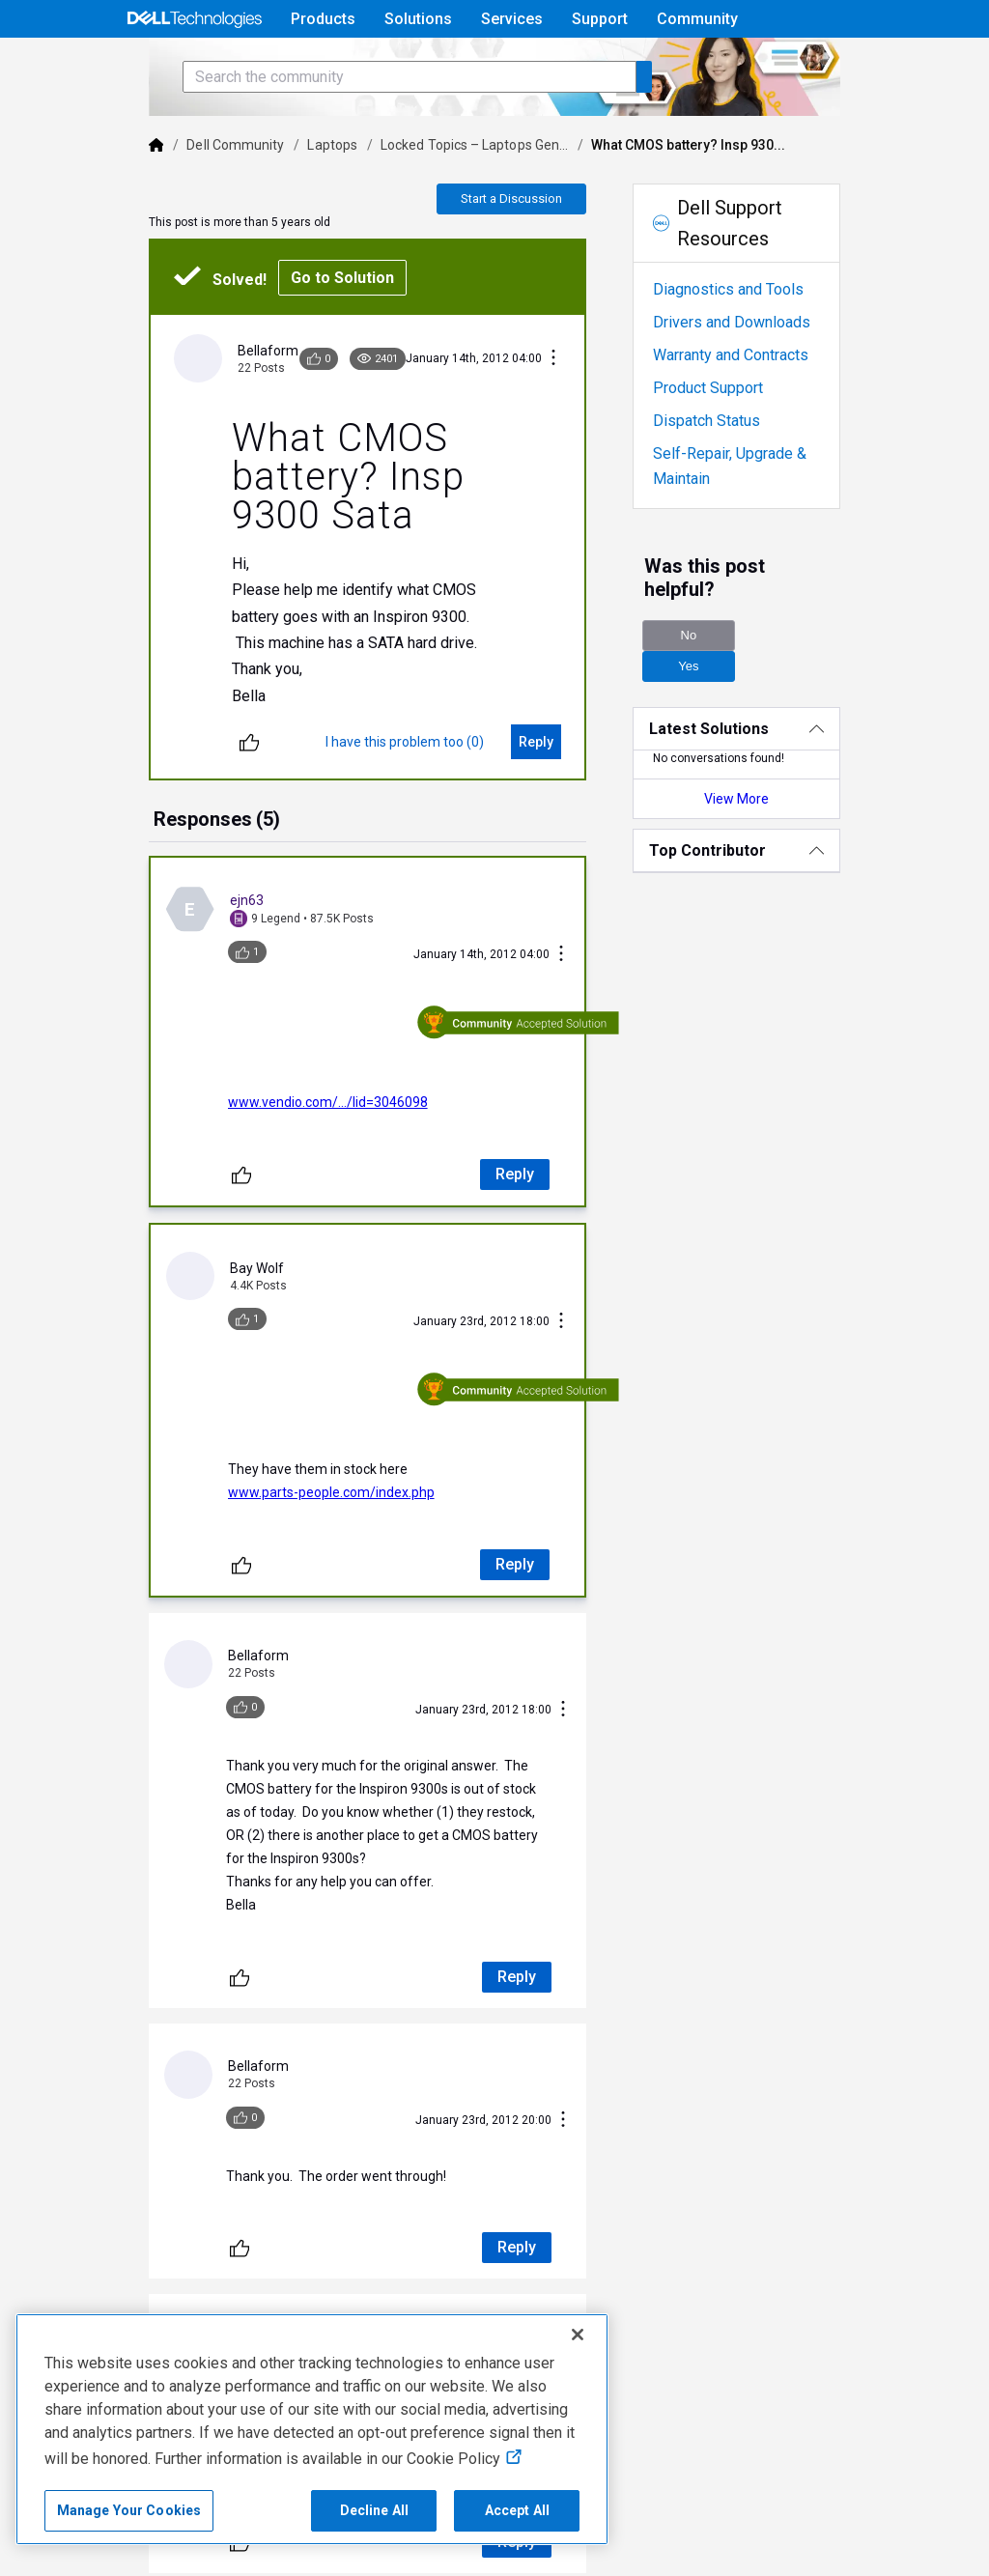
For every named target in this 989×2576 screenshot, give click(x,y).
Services (512, 19)
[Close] (577, 2334)
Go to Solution (292, 332)
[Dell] (106, 199)
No (708, 666)
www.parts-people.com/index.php (281, 1459)
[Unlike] (199, 795)
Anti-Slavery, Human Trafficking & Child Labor (420, 2548)
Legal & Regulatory (80, 2548)
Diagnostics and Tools (748, 343)
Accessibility (207, 2548)
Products (323, 19)
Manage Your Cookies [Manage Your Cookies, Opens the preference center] (129, 2510)
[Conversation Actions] (573, 413)
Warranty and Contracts (751, 409)
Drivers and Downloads (752, 376)
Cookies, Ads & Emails (858, 2517)
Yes (816, 666)
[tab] (167, 875)
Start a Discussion (531, 252)
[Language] (867, 64)
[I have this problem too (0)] (425, 795)
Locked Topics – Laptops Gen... (425, 199)
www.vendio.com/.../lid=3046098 (278, 1112)
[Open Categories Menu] (194, 64)
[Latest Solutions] (771, 728)
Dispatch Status (726, 475)
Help (743, 64)
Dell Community (186, 199)
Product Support (728, 442)
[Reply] (556, 795)
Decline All (375, 2510)
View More (771, 799)
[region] (311, 2429)
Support (600, 19)
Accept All (517, 2510)
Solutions (418, 19)
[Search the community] (359, 131)
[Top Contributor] (771, 850)
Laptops (283, 199)
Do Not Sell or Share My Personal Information (614, 2517)
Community (697, 19)
